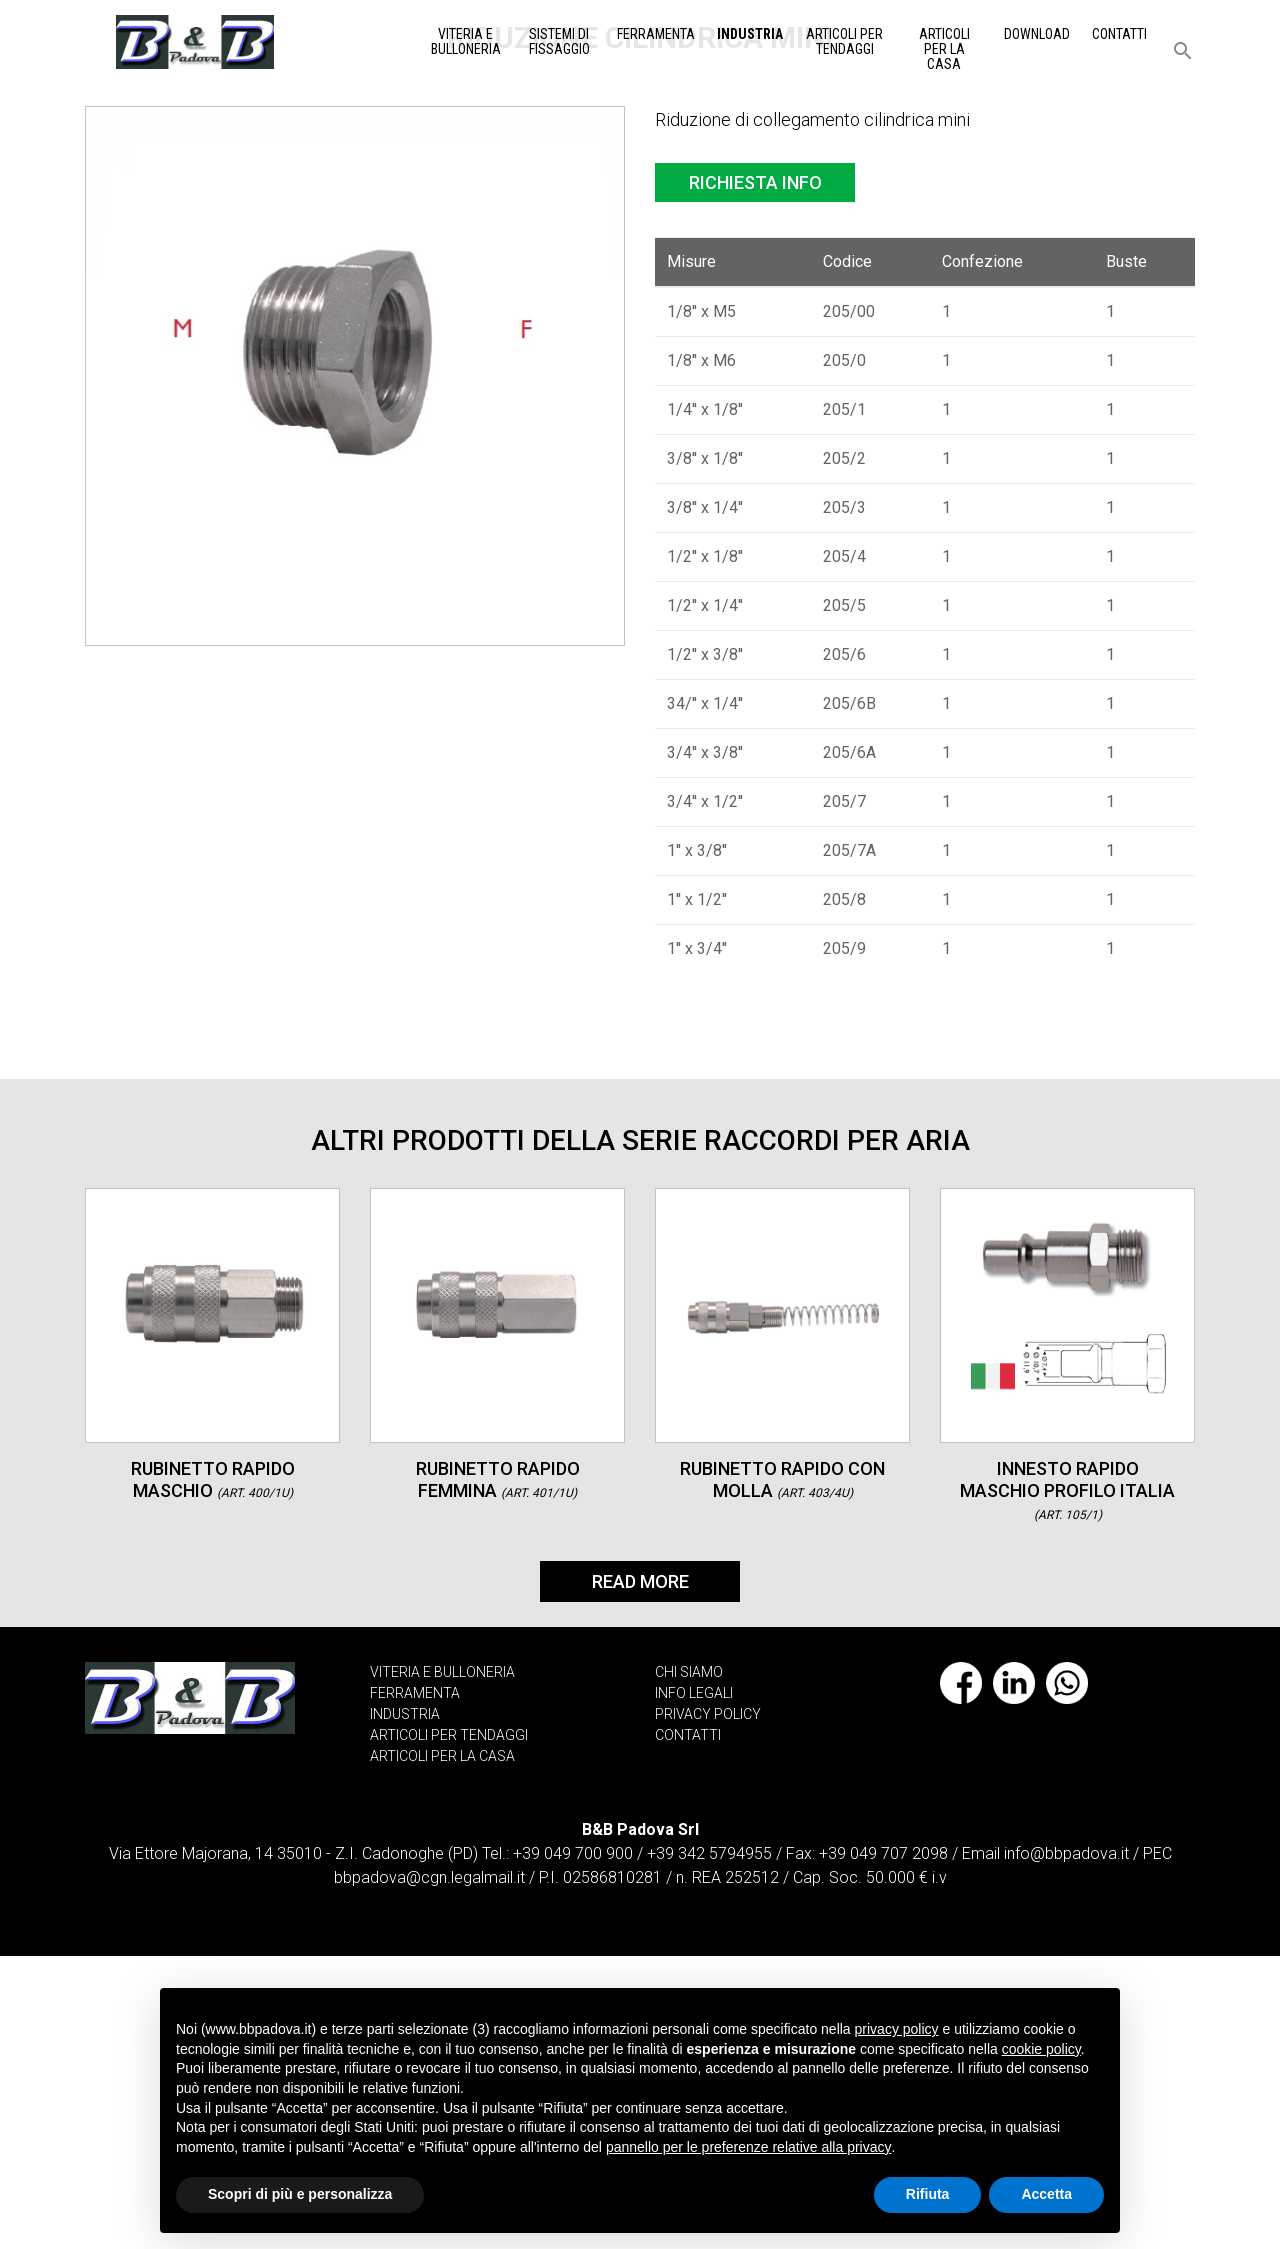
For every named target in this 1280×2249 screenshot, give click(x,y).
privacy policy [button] (897, 2029)
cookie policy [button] (1041, 2049)
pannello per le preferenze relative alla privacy (749, 2147)
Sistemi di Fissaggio (559, 41)
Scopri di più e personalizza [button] (300, 2194)
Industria (750, 34)
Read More (640, 1874)
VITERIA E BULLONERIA (442, 1965)
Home (130, 261)
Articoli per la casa (944, 49)
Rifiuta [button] (928, 2194)
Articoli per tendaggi (844, 41)
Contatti (1119, 34)
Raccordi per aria (325, 261)
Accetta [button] (1046, 2194)
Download (1037, 34)
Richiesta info (755, 475)
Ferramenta (656, 34)
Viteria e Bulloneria (466, 41)
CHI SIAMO (689, 1965)
